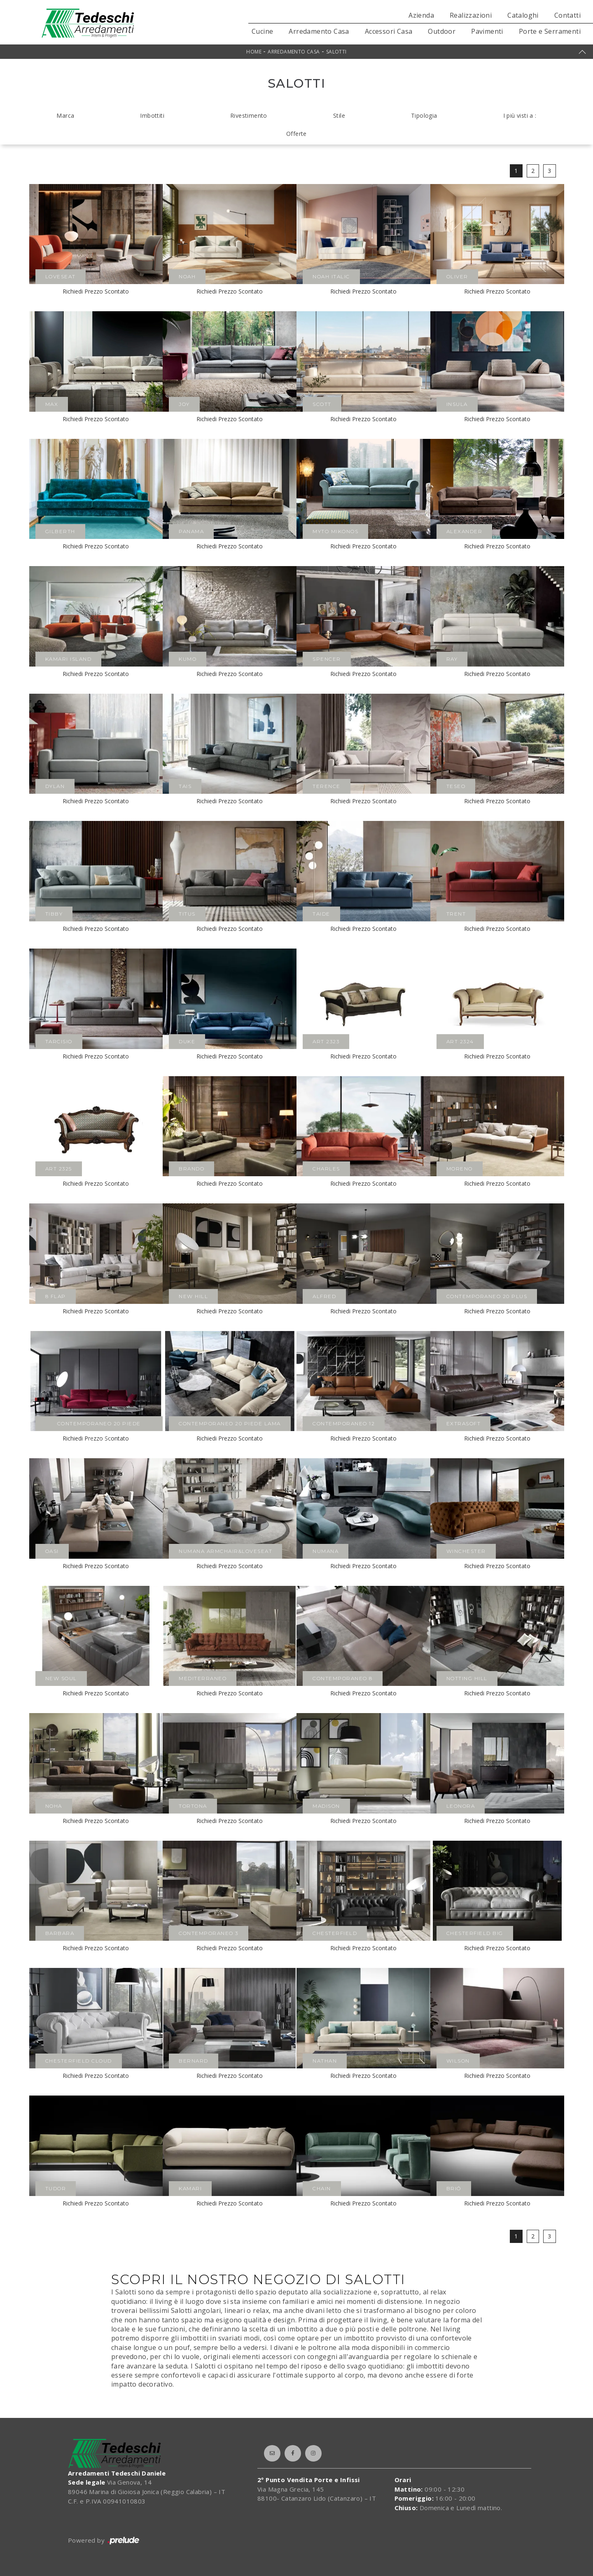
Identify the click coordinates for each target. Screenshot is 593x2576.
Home (253, 51)
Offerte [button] (296, 134)
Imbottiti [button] (152, 115)
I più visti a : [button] (520, 115)
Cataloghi (523, 15)
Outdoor (441, 31)
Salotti (336, 51)
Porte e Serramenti (550, 31)
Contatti (567, 15)
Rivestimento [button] (248, 115)
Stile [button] (339, 115)
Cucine (262, 31)
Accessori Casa (389, 31)
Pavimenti (487, 31)
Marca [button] (65, 115)
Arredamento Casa (319, 31)
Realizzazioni (471, 15)
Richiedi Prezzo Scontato (96, 291)
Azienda (421, 15)
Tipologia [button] (424, 115)
